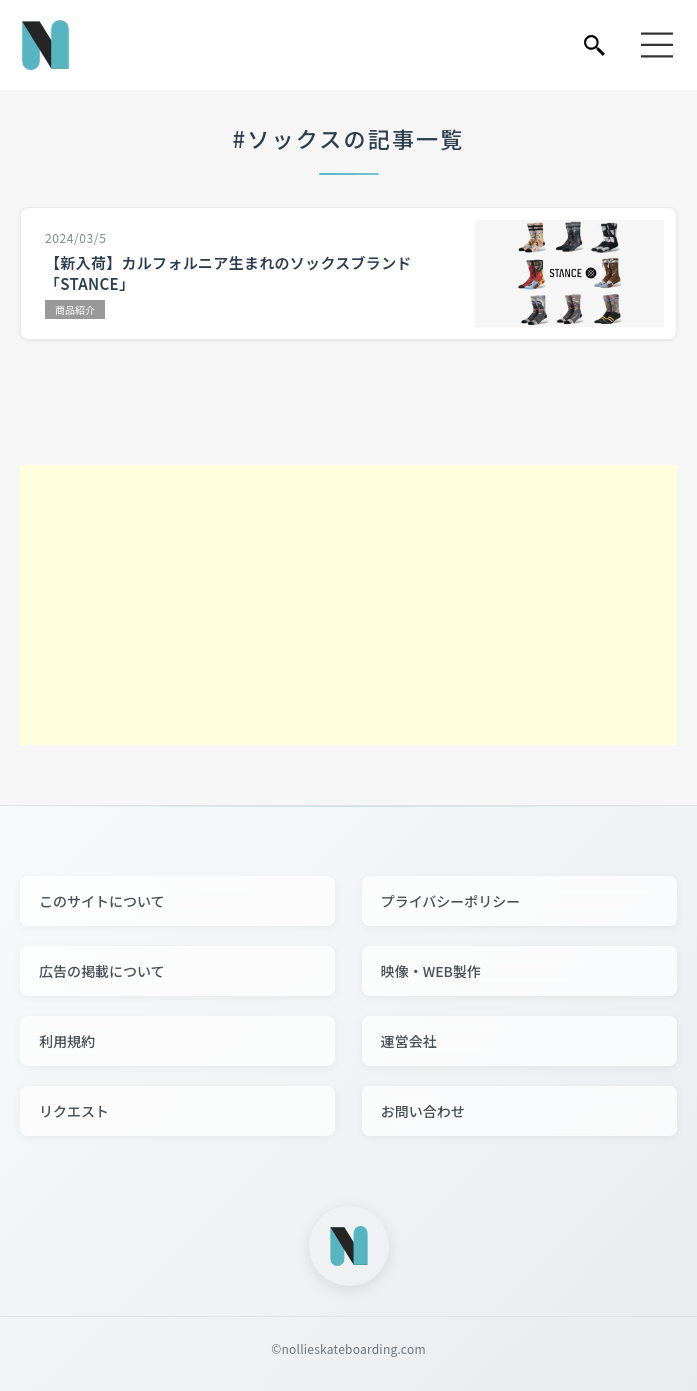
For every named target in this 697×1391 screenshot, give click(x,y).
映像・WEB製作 (431, 971)
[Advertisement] (348, 605)
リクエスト (74, 1111)
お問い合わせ (423, 1111)
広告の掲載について (102, 971)
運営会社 (409, 1041)
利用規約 (67, 1041)
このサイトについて (102, 901)
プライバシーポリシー (451, 901)
